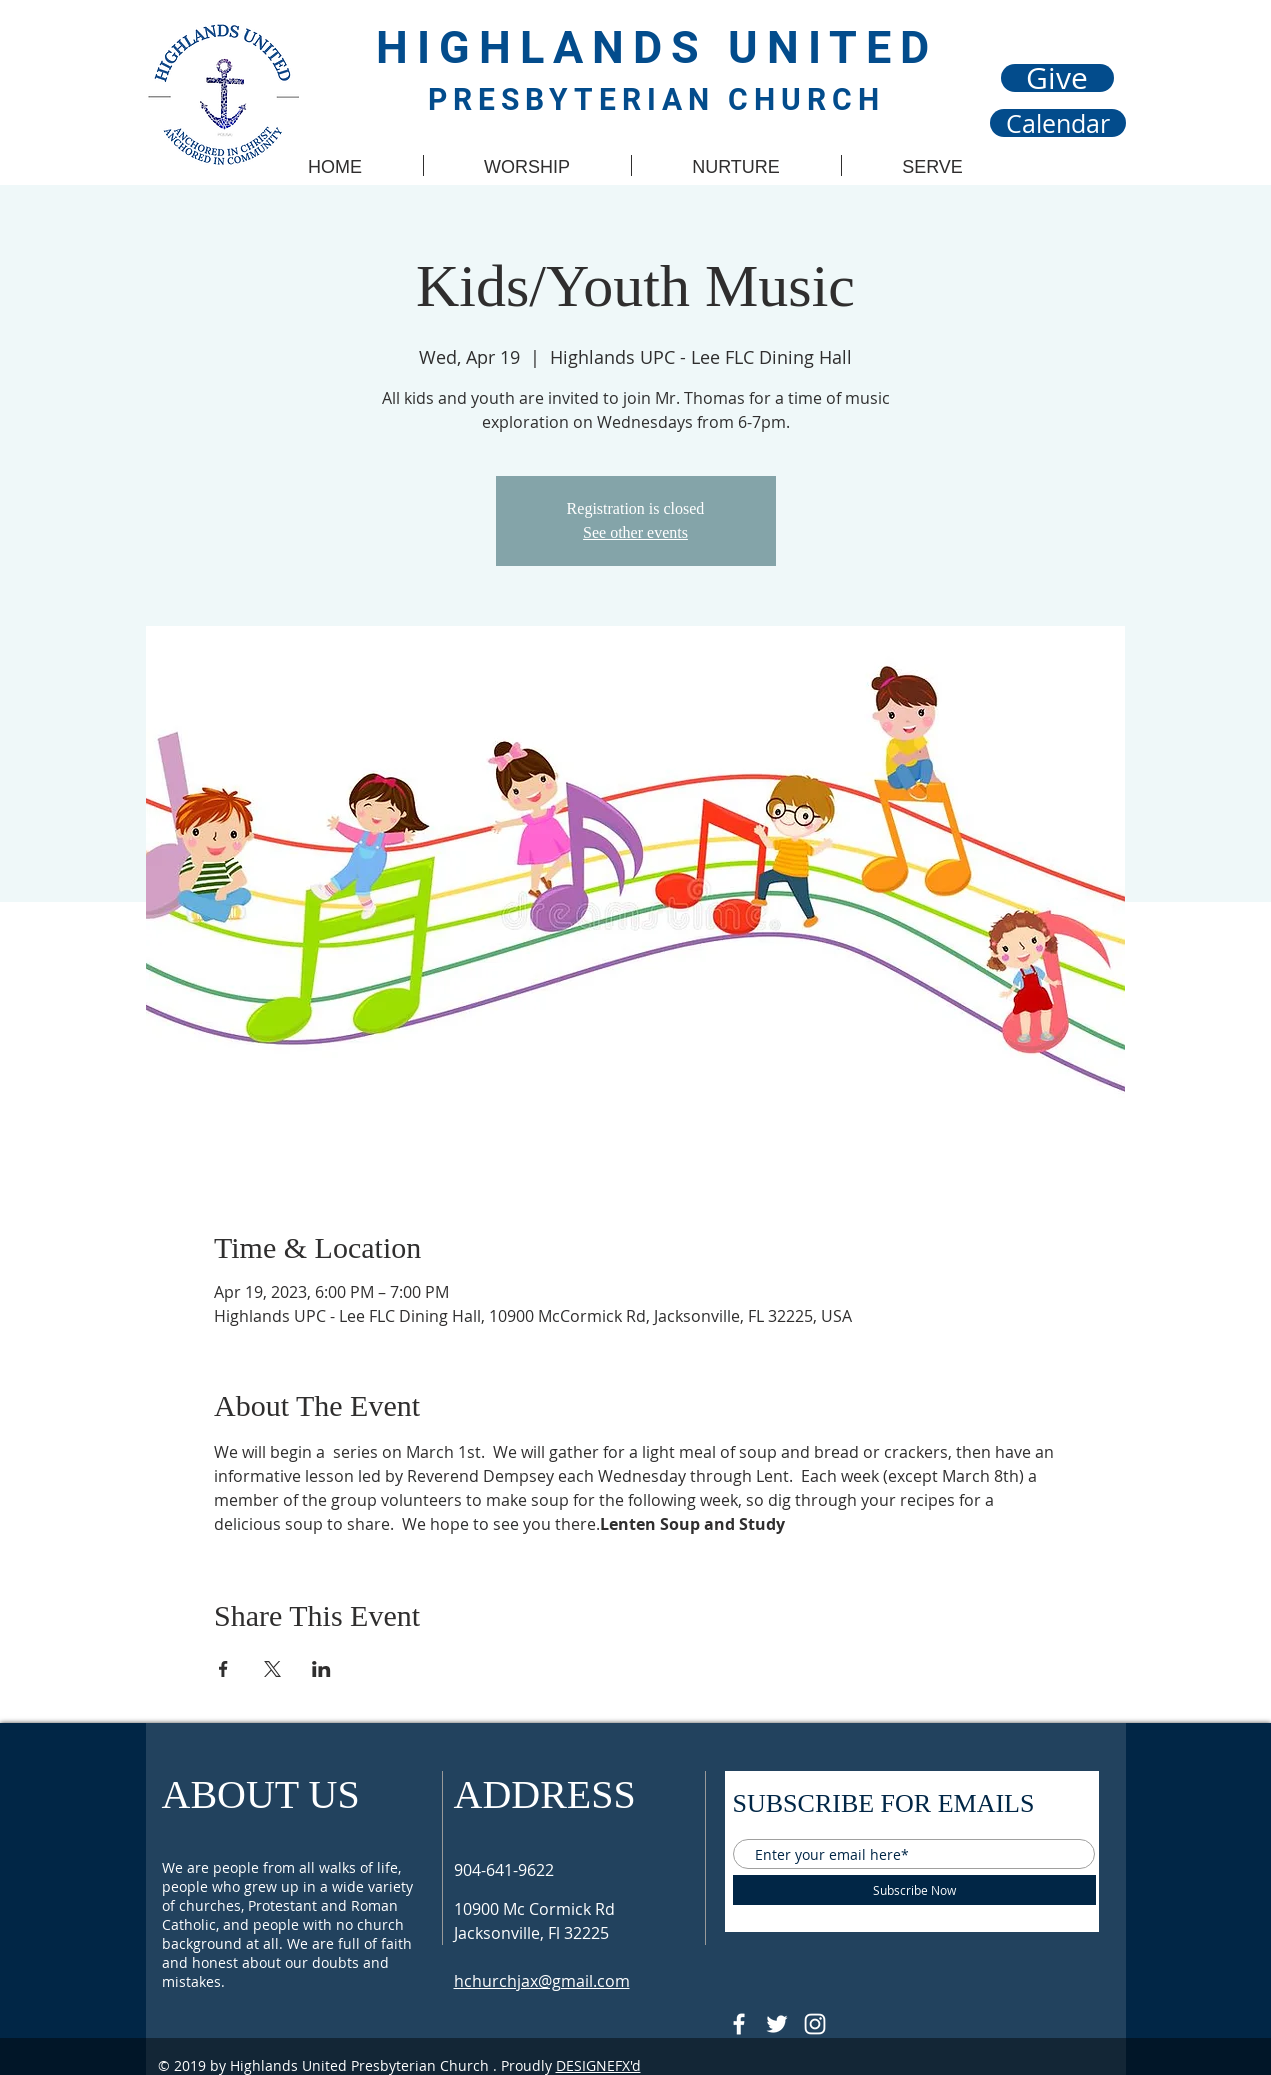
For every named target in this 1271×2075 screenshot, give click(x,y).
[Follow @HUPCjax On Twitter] (777, 2024)
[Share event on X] (272, 1669)
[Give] (1057, 78)
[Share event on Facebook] (223, 1669)
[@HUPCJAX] (739, 2024)
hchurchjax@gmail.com (542, 1981)
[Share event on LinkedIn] (321, 1669)
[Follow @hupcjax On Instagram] (815, 2024)
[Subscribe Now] (914, 1890)
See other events (635, 532)
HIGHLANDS (552, 47)
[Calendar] (1058, 123)
